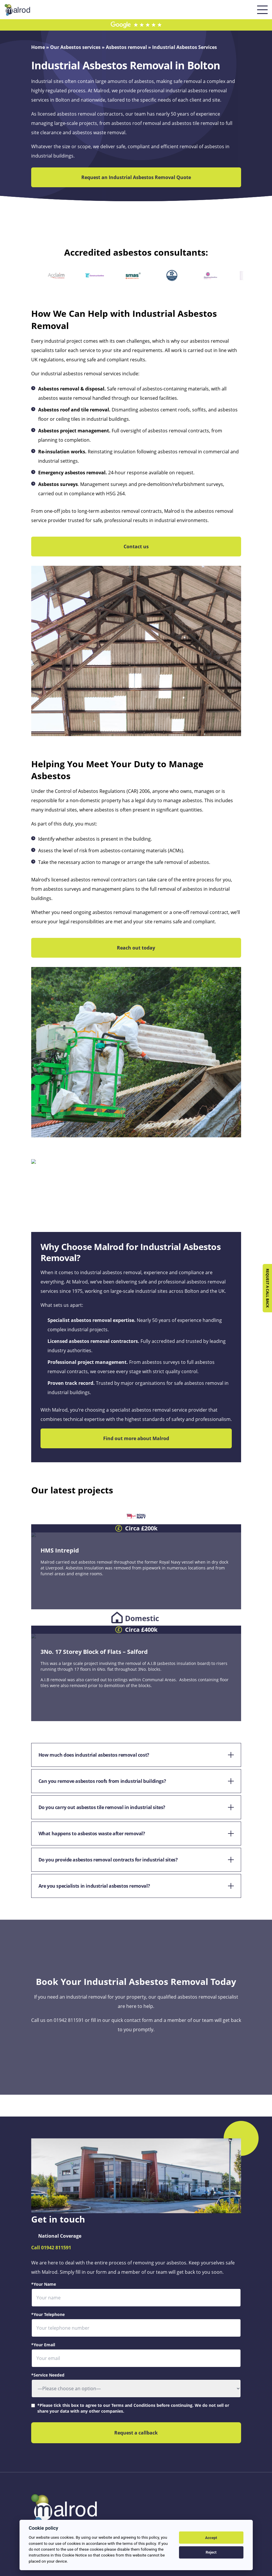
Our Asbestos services (75, 47)
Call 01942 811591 (51, 2247)
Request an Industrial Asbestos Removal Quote (136, 177)
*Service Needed (47, 2375)
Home (38, 47)
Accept (211, 2538)
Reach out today (136, 948)
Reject (211, 2552)
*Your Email (43, 2344)
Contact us (136, 546)
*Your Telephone (48, 2314)
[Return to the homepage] (17, 8)
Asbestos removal (126, 47)
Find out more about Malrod (136, 1438)
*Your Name (43, 2284)
